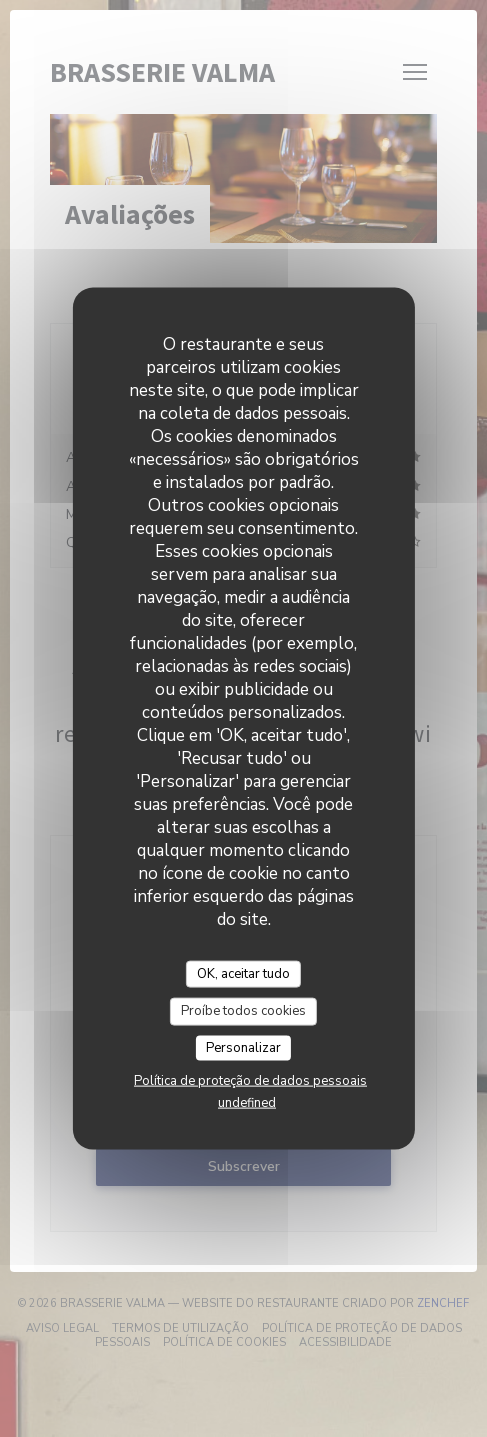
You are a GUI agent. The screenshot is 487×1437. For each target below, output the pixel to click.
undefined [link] (247, 1103)
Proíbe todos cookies (243, 1011)
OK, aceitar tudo (243, 973)
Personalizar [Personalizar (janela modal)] (243, 1047)
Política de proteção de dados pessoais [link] (250, 1081)
